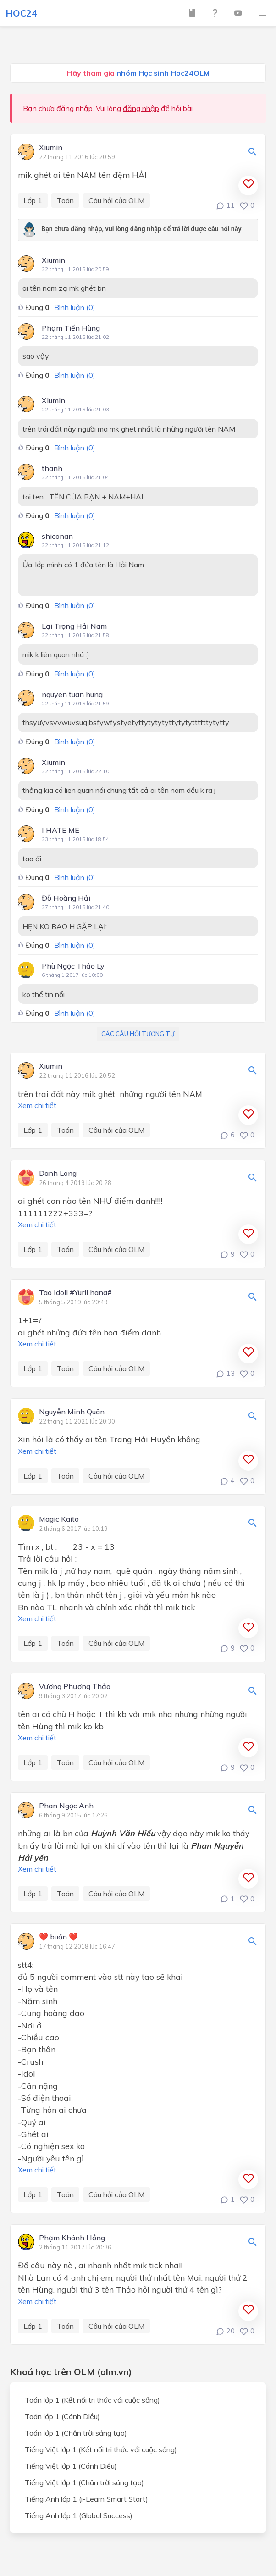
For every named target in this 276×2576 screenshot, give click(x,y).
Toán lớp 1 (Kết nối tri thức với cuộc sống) (92, 2399)
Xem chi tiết (37, 1105)
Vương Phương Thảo (74, 1687)
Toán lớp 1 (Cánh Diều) (62, 2416)
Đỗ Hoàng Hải (66, 898)
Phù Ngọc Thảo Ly (73, 965)
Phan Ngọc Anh (66, 1806)
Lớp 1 (32, 200)
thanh (52, 468)
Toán (65, 200)
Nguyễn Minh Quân (72, 1412)
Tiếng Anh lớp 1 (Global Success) (78, 2515)
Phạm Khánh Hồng (72, 2238)
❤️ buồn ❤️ (58, 1937)
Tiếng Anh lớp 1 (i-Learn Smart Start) (86, 2499)
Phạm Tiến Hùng (71, 327)
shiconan (57, 536)
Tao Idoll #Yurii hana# (75, 1293)
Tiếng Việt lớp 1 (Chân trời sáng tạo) (84, 2482)
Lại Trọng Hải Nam (74, 626)
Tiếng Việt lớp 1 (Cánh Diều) (71, 2466)
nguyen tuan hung (72, 694)
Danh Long (58, 1173)
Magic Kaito (59, 1519)
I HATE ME (60, 830)
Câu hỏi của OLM (116, 200)
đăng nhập (141, 108)
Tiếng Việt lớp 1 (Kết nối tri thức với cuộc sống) (101, 2449)
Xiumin (50, 148)
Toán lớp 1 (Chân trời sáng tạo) (76, 2433)
